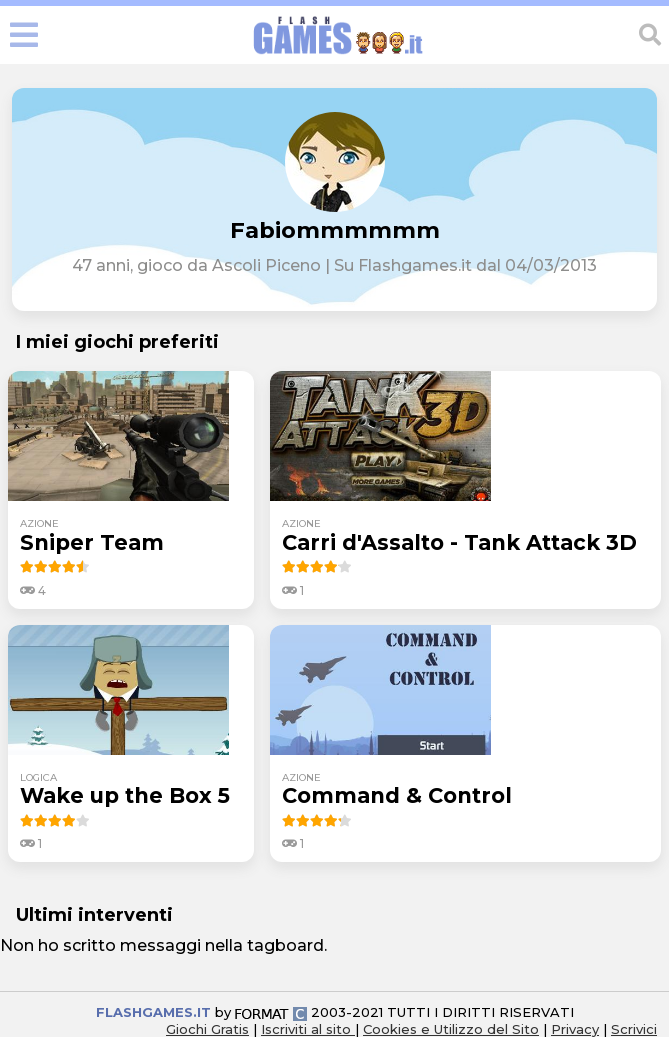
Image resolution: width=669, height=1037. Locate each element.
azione (39, 523)
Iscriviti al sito (308, 1029)
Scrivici (634, 1029)
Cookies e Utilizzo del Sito (451, 1029)
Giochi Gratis (207, 1029)
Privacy (575, 1029)
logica (38, 777)
